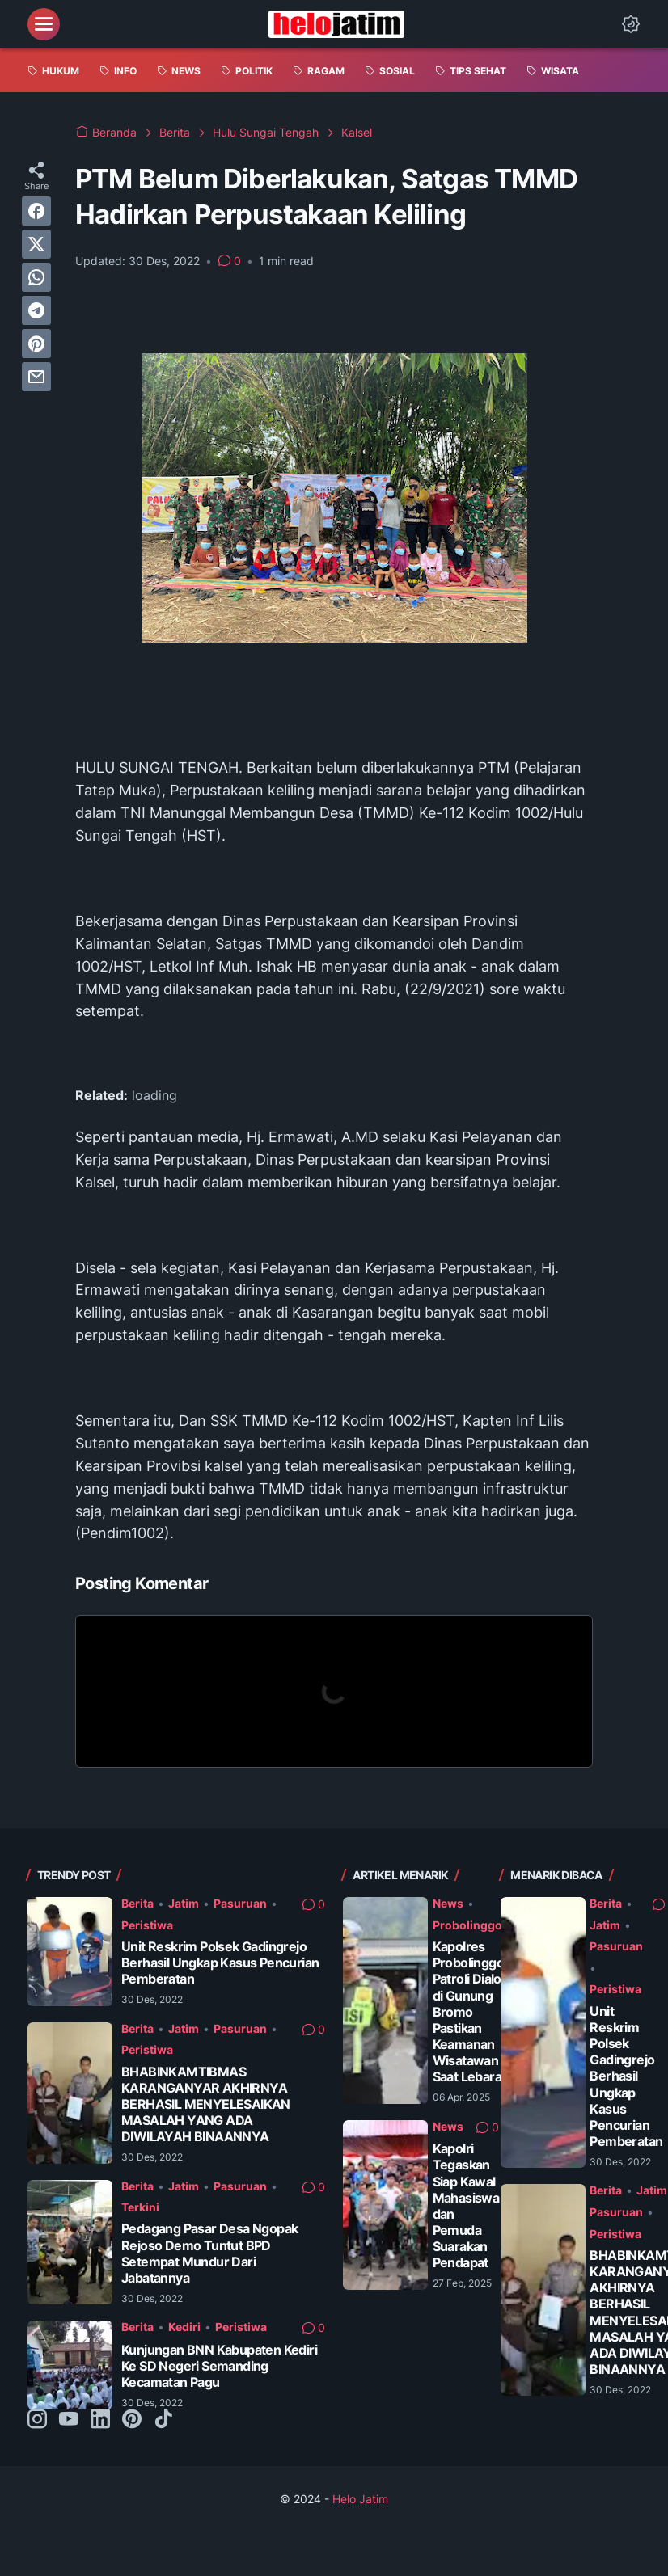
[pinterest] (36, 343)
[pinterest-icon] (132, 2420)
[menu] (43, 24)
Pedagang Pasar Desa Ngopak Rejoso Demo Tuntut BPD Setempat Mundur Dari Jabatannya (209, 2253)
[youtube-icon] (68, 2420)
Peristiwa (147, 1925)
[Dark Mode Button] (631, 24)
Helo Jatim (360, 2499)
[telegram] (36, 310)
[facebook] (36, 211)
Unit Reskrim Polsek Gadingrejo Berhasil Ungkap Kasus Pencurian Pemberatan (220, 1963)
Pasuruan (240, 1903)
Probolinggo (467, 1925)
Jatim (183, 1903)
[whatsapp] (36, 277)
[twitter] (36, 244)
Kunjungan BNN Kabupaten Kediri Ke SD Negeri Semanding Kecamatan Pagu (219, 2366)
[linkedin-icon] (100, 2420)
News (448, 1903)
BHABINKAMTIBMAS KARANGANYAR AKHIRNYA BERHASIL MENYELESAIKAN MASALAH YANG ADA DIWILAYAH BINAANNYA (205, 2104)
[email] (36, 376)
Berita (137, 1903)
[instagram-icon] (37, 2420)
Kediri (184, 2327)
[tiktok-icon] (163, 2420)
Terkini (140, 2207)
